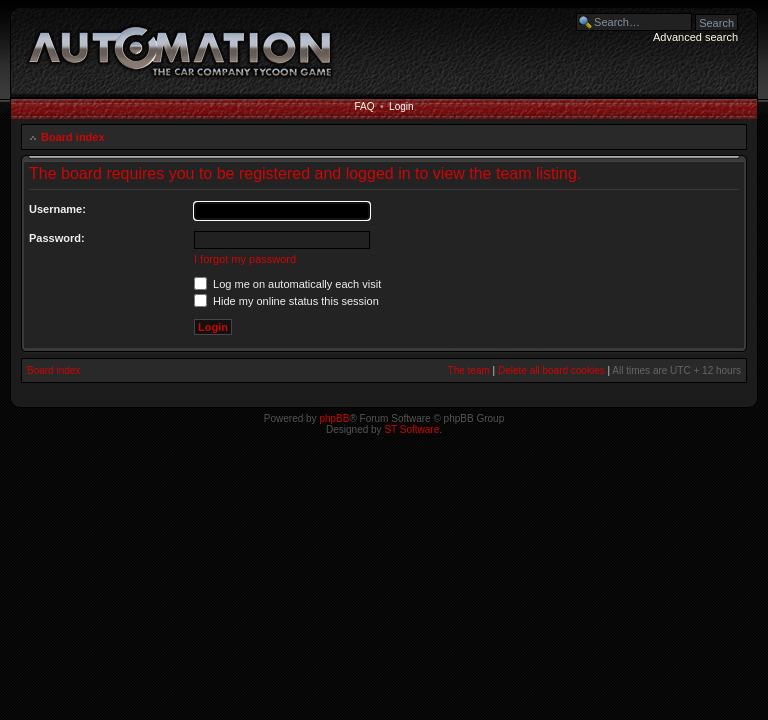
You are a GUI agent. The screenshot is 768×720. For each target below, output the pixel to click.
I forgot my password (245, 259)
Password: (57, 238)
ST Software (411, 429)
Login (401, 106)
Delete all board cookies (551, 370)
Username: (57, 209)
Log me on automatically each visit (287, 284)
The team (469, 370)
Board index (73, 137)
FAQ (364, 106)
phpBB (334, 418)
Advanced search (695, 37)
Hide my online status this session (286, 301)
